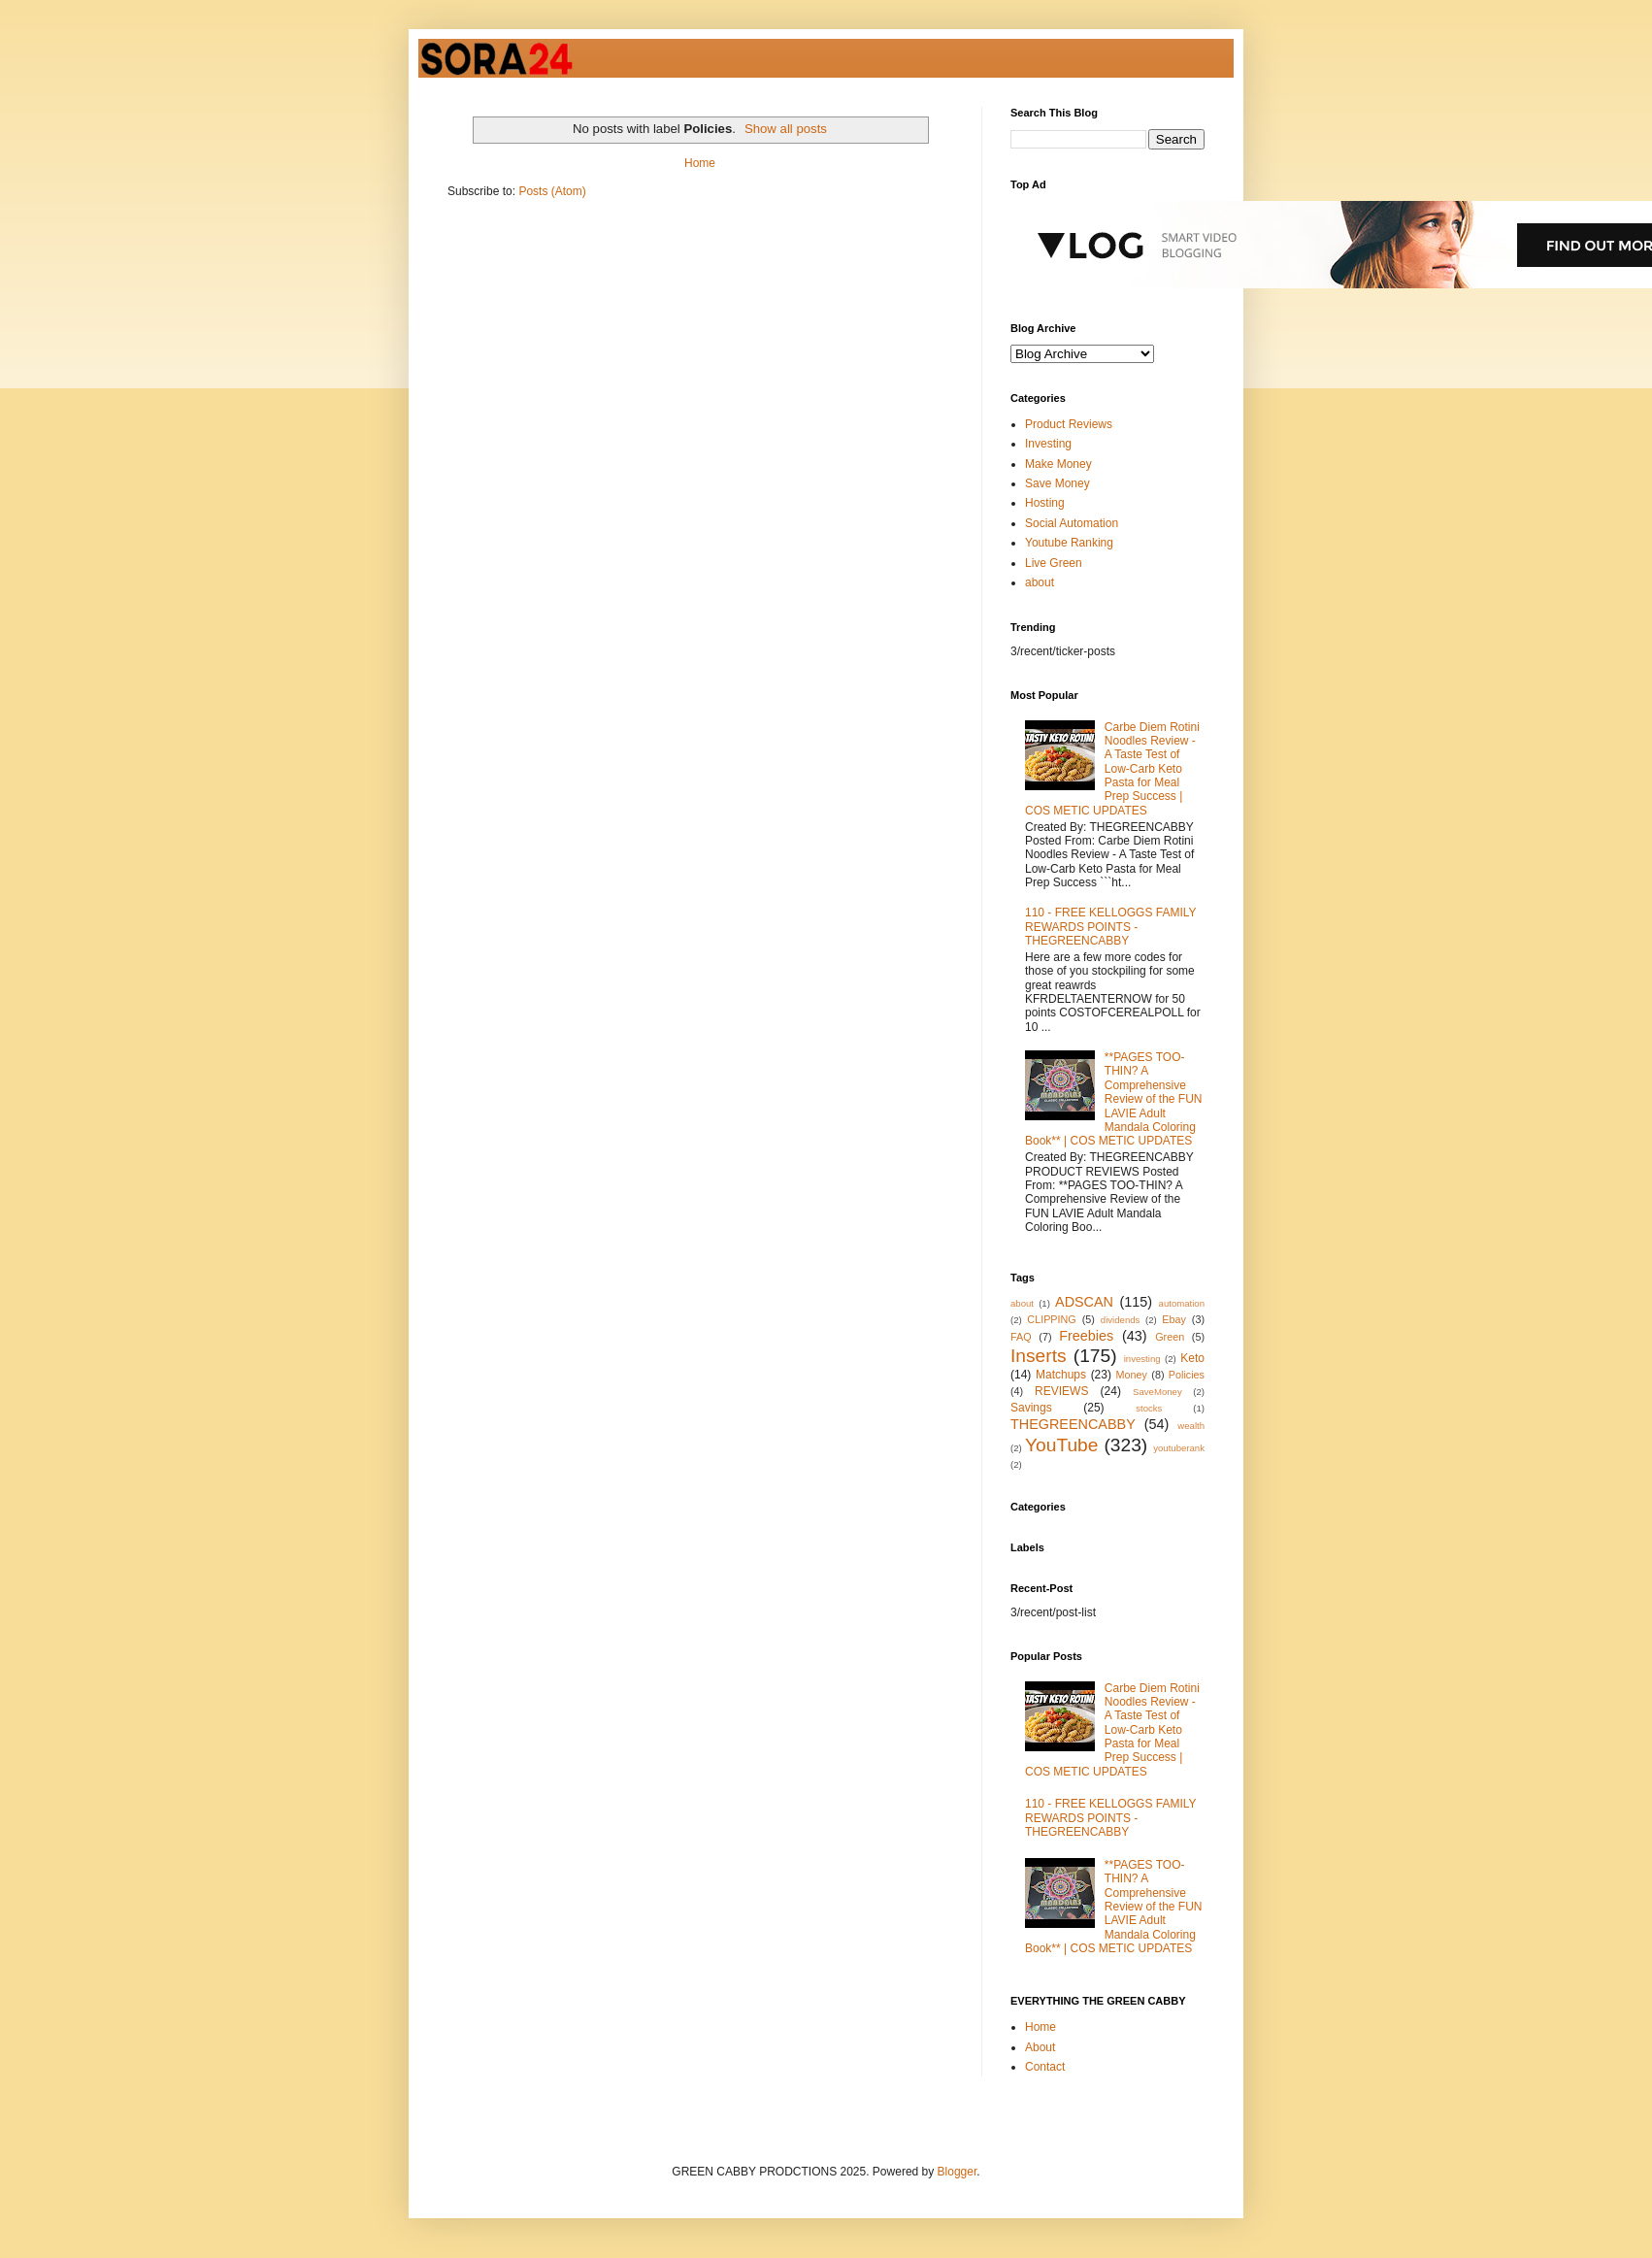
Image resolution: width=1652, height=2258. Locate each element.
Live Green (1053, 563)
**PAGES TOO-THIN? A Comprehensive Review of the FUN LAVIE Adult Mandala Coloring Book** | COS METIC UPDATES (1114, 1098)
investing (1142, 1358)
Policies (1187, 1374)
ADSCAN (1084, 1302)
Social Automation (1071, 523)
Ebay (1174, 1319)
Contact (1045, 2067)
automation (1182, 1303)
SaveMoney (1157, 1391)
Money (1131, 1374)
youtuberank (1179, 1448)
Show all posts (785, 128)
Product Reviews (1068, 424)
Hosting (1045, 503)
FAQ (1021, 1337)
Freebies (1086, 1336)
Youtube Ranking (1069, 542)
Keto (1192, 1358)
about (1039, 582)
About (1040, 2047)
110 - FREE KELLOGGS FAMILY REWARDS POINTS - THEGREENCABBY (1110, 926)
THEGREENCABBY (1073, 1424)
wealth (1191, 1425)
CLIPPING (1051, 1319)
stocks (1149, 1408)
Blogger (957, 2171)
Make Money (1058, 464)
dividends (1120, 1319)
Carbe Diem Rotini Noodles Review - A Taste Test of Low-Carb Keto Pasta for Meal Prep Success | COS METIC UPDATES (1112, 768)
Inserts (1038, 1355)
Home (699, 163)
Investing (1048, 443)
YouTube (1061, 1445)
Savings (1031, 1407)
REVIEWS (1061, 1391)
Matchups (1061, 1374)
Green (1169, 1337)
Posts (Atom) (551, 191)
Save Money (1057, 483)
